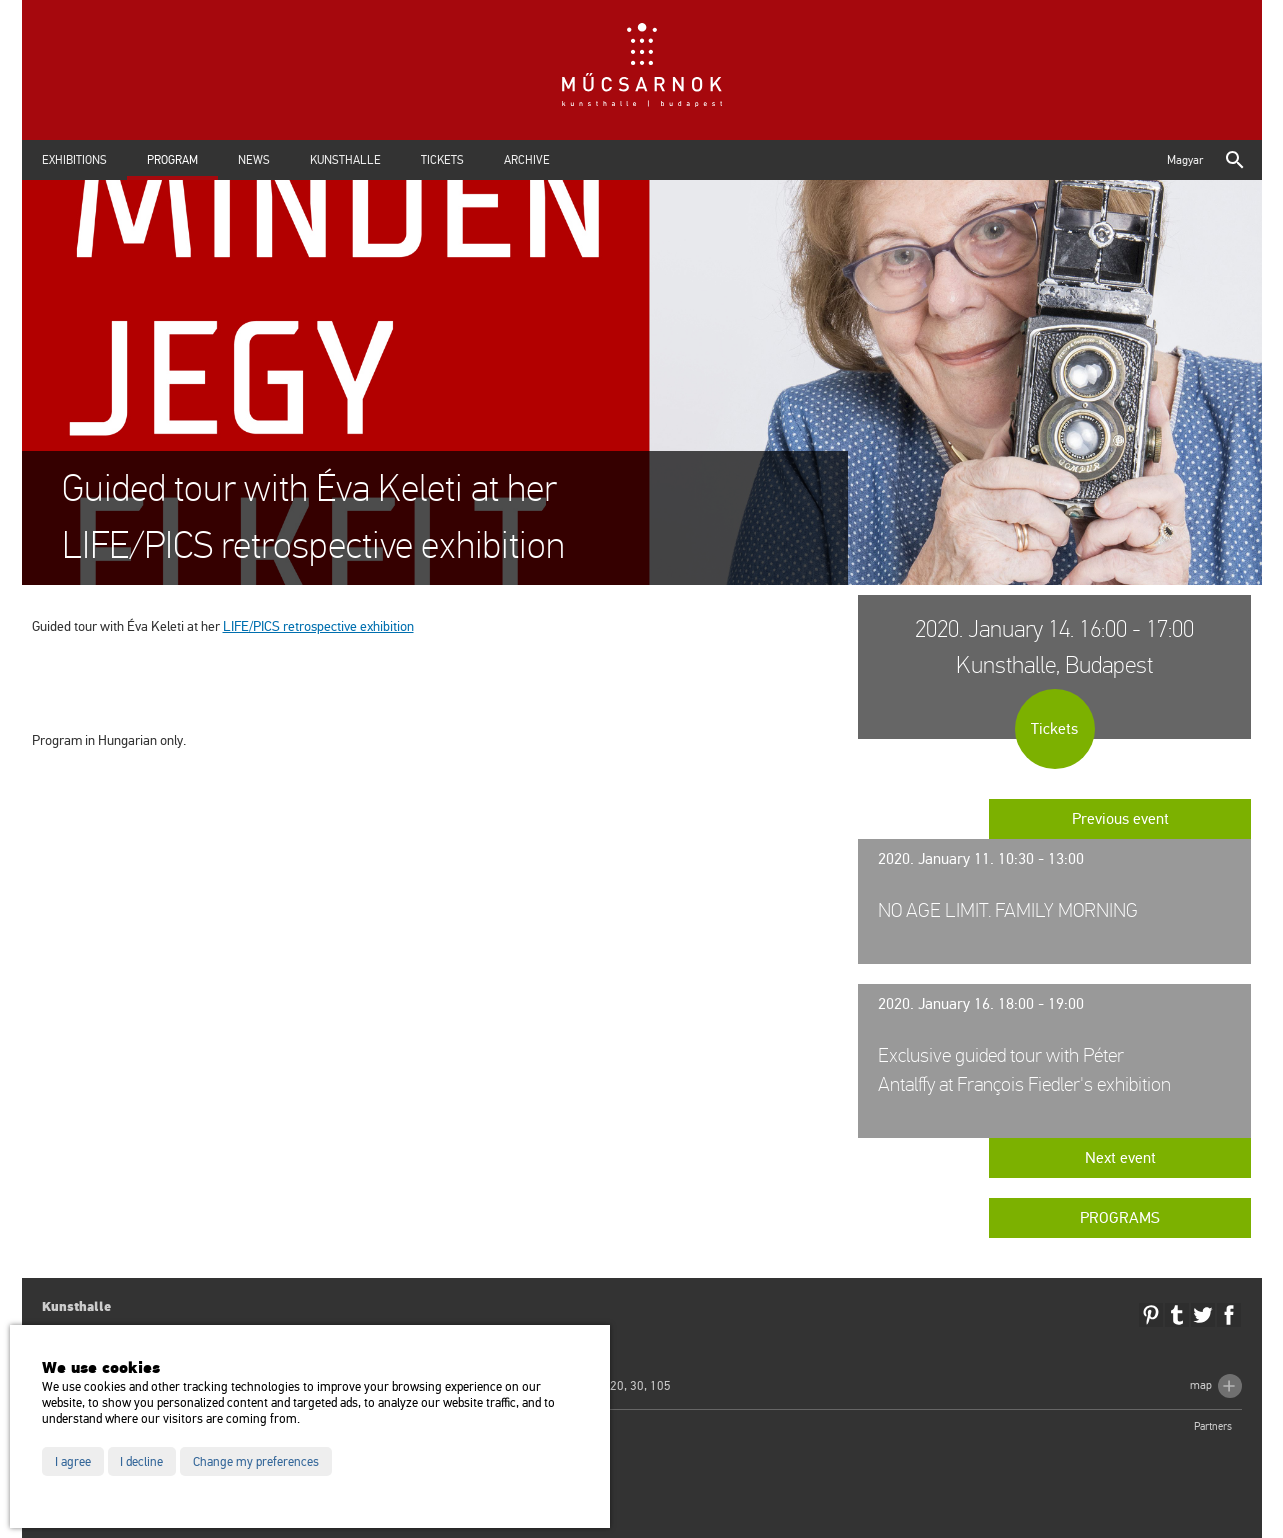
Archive (527, 160)
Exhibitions (74, 160)
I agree (73, 1462)
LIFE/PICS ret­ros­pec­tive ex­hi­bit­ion (318, 626)
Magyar (1185, 160)
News (254, 160)
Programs (1120, 1218)
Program (172, 160)
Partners (1213, 1426)
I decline (141, 1462)
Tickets (442, 160)
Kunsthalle (345, 160)
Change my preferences (256, 1462)
